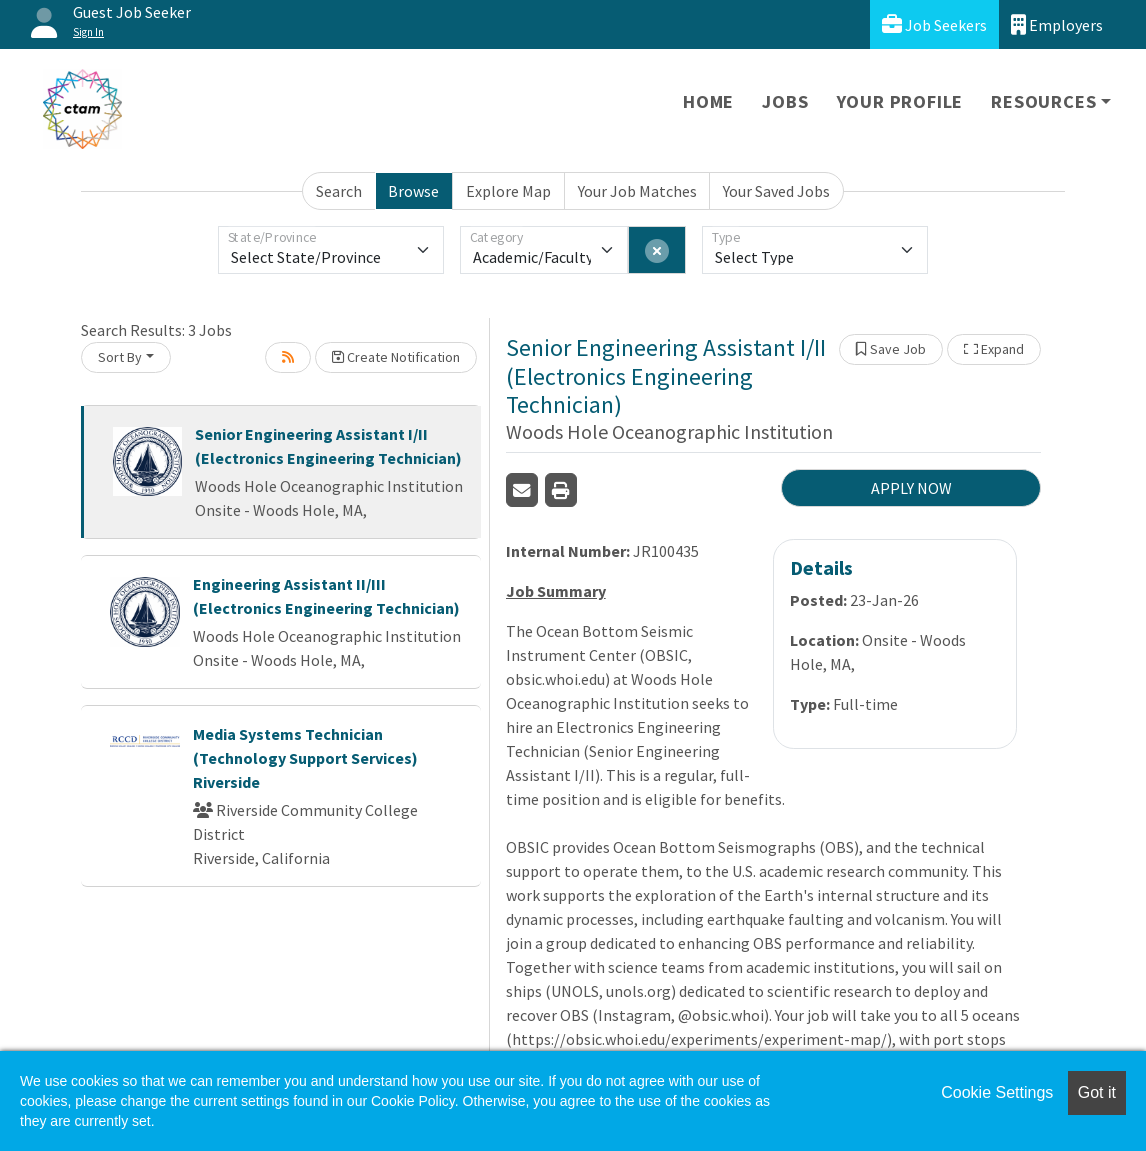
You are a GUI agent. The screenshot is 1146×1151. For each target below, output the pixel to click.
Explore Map (508, 191)
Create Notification (396, 357)
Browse (413, 191)
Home (708, 101)
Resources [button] (1043, 101)
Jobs (785, 101)
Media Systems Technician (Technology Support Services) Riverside (305, 758)
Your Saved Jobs (776, 191)
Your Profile (900, 101)
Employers (1057, 24)
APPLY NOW (911, 488)
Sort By (120, 357)
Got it (1097, 1092)
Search (339, 191)
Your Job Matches (637, 191)
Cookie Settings (997, 1092)
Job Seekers (934, 24)
